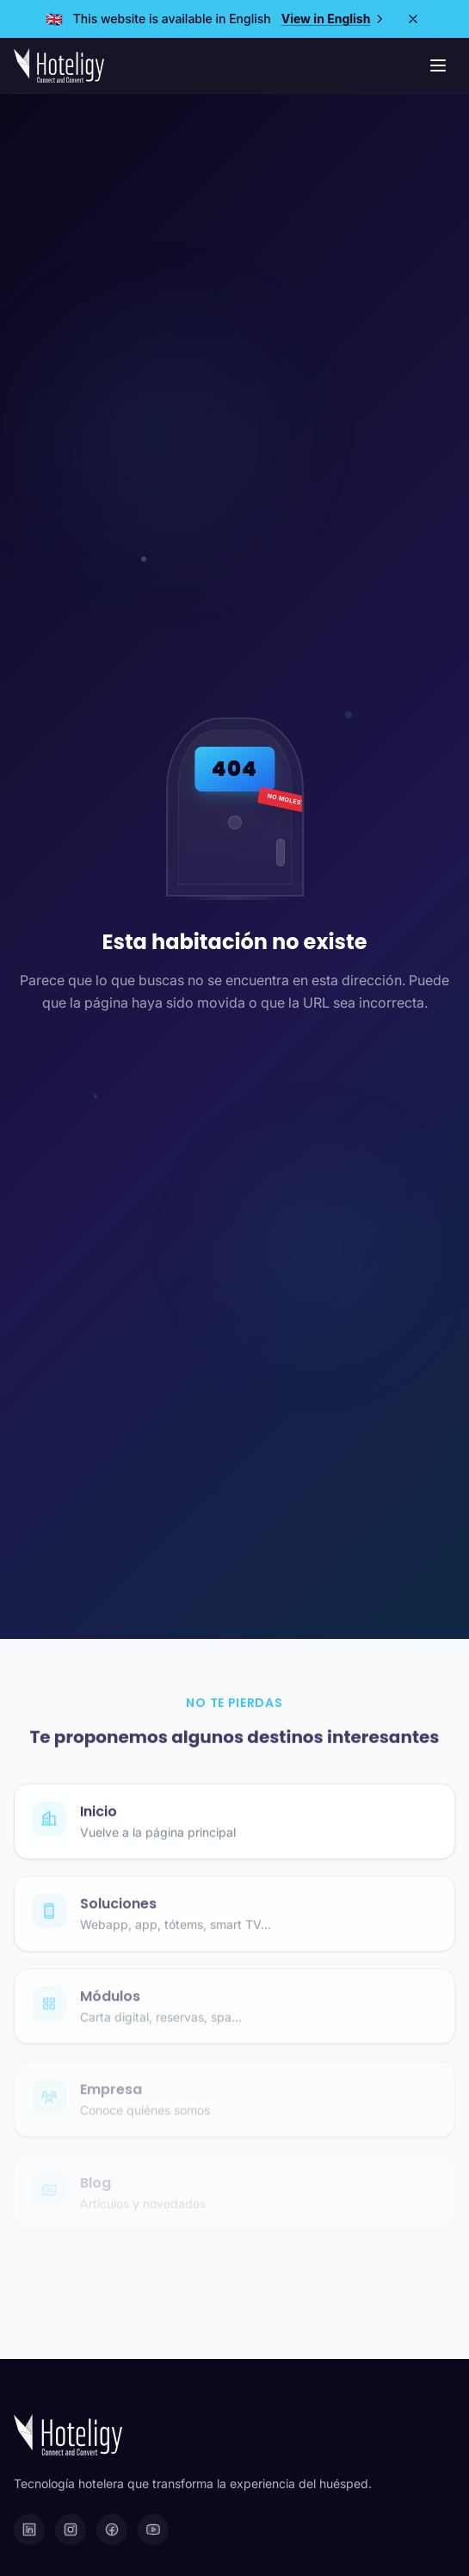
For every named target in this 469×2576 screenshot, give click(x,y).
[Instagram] (70, 2529)
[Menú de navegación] (438, 65)
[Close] (413, 19)
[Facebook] (111, 2529)
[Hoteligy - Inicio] (59, 65)
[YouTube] (153, 2529)
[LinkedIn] (29, 2529)
